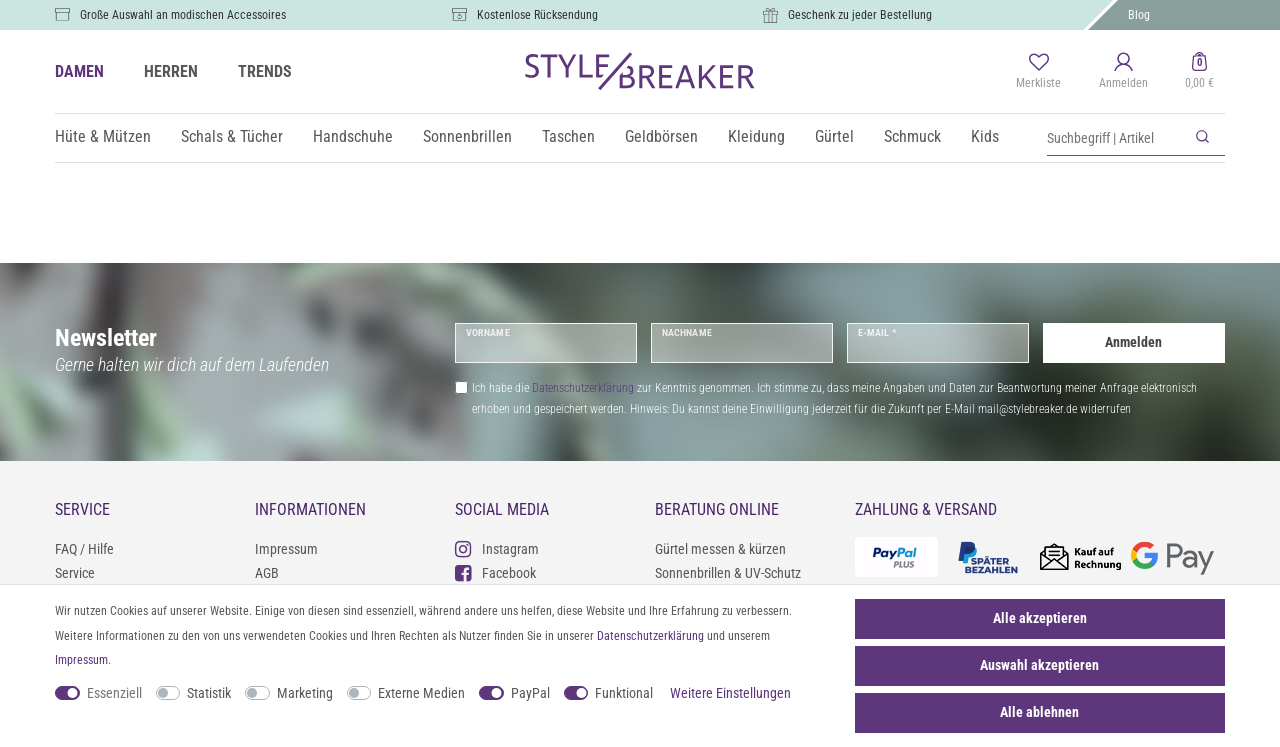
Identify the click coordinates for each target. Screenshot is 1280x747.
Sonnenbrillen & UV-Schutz (728, 573)
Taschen (568, 136)
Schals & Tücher (232, 136)
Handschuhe (353, 136)
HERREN (171, 71)
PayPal (530, 693)
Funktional (624, 693)
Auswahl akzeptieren (1039, 665)
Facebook (495, 572)
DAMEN (79, 71)
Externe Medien (421, 693)
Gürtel (834, 136)
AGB (267, 573)
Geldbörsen (661, 136)
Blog (1139, 15)
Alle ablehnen (1039, 712)
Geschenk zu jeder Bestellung (860, 15)
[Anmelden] (1123, 72)
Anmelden (1133, 342)
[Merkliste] (1038, 72)
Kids (985, 136)
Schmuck (912, 136)
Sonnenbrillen (467, 136)
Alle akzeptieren (1040, 618)
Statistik (209, 693)
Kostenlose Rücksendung (537, 15)
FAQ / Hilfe (84, 549)
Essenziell (114, 693)
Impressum (286, 549)
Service (75, 573)
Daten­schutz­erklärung (650, 636)
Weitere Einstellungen (730, 693)
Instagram (497, 548)
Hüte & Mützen (103, 136)
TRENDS (265, 71)
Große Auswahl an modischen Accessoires (183, 15)
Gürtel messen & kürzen (720, 549)
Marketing (305, 693)
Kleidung (756, 136)
